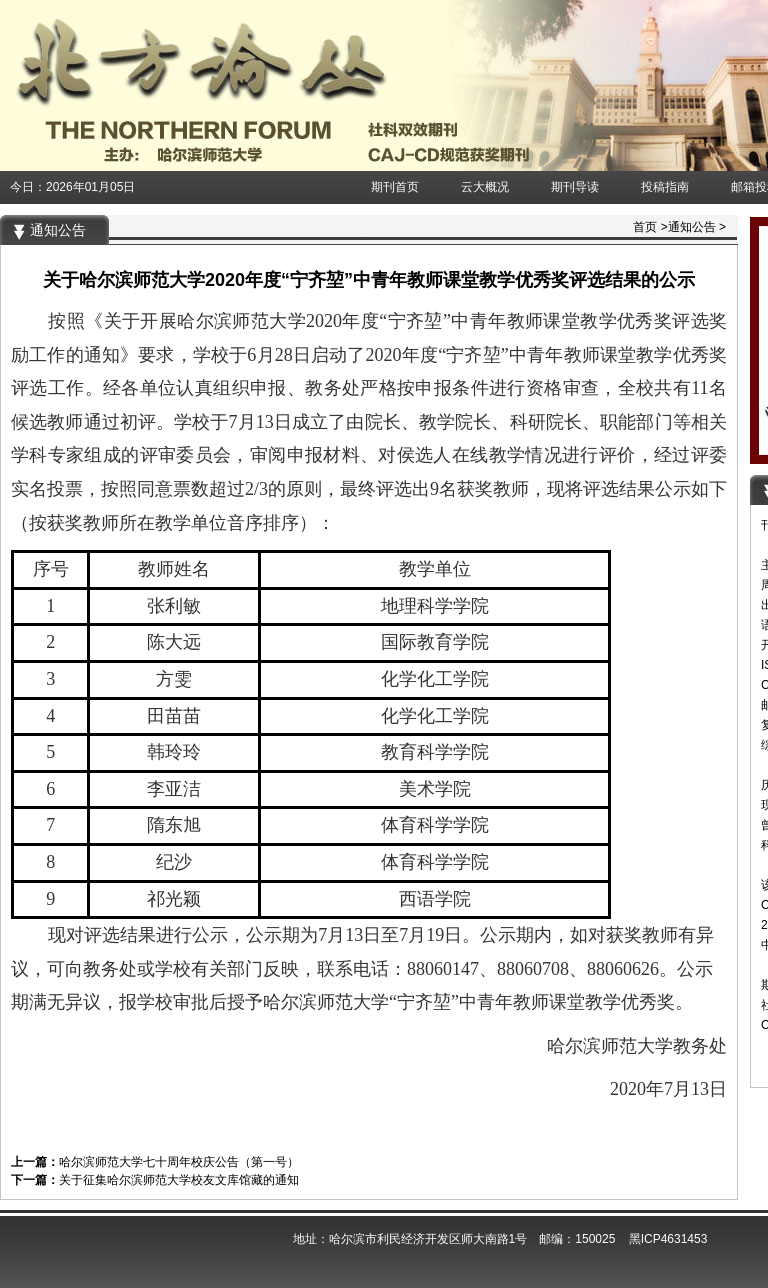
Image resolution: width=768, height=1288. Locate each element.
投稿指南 (665, 187)
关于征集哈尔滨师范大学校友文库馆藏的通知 (179, 1180)
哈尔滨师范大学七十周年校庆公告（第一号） (179, 1162)
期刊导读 (575, 187)
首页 (645, 227)
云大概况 (485, 187)
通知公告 (692, 227)
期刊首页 (395, 187)
